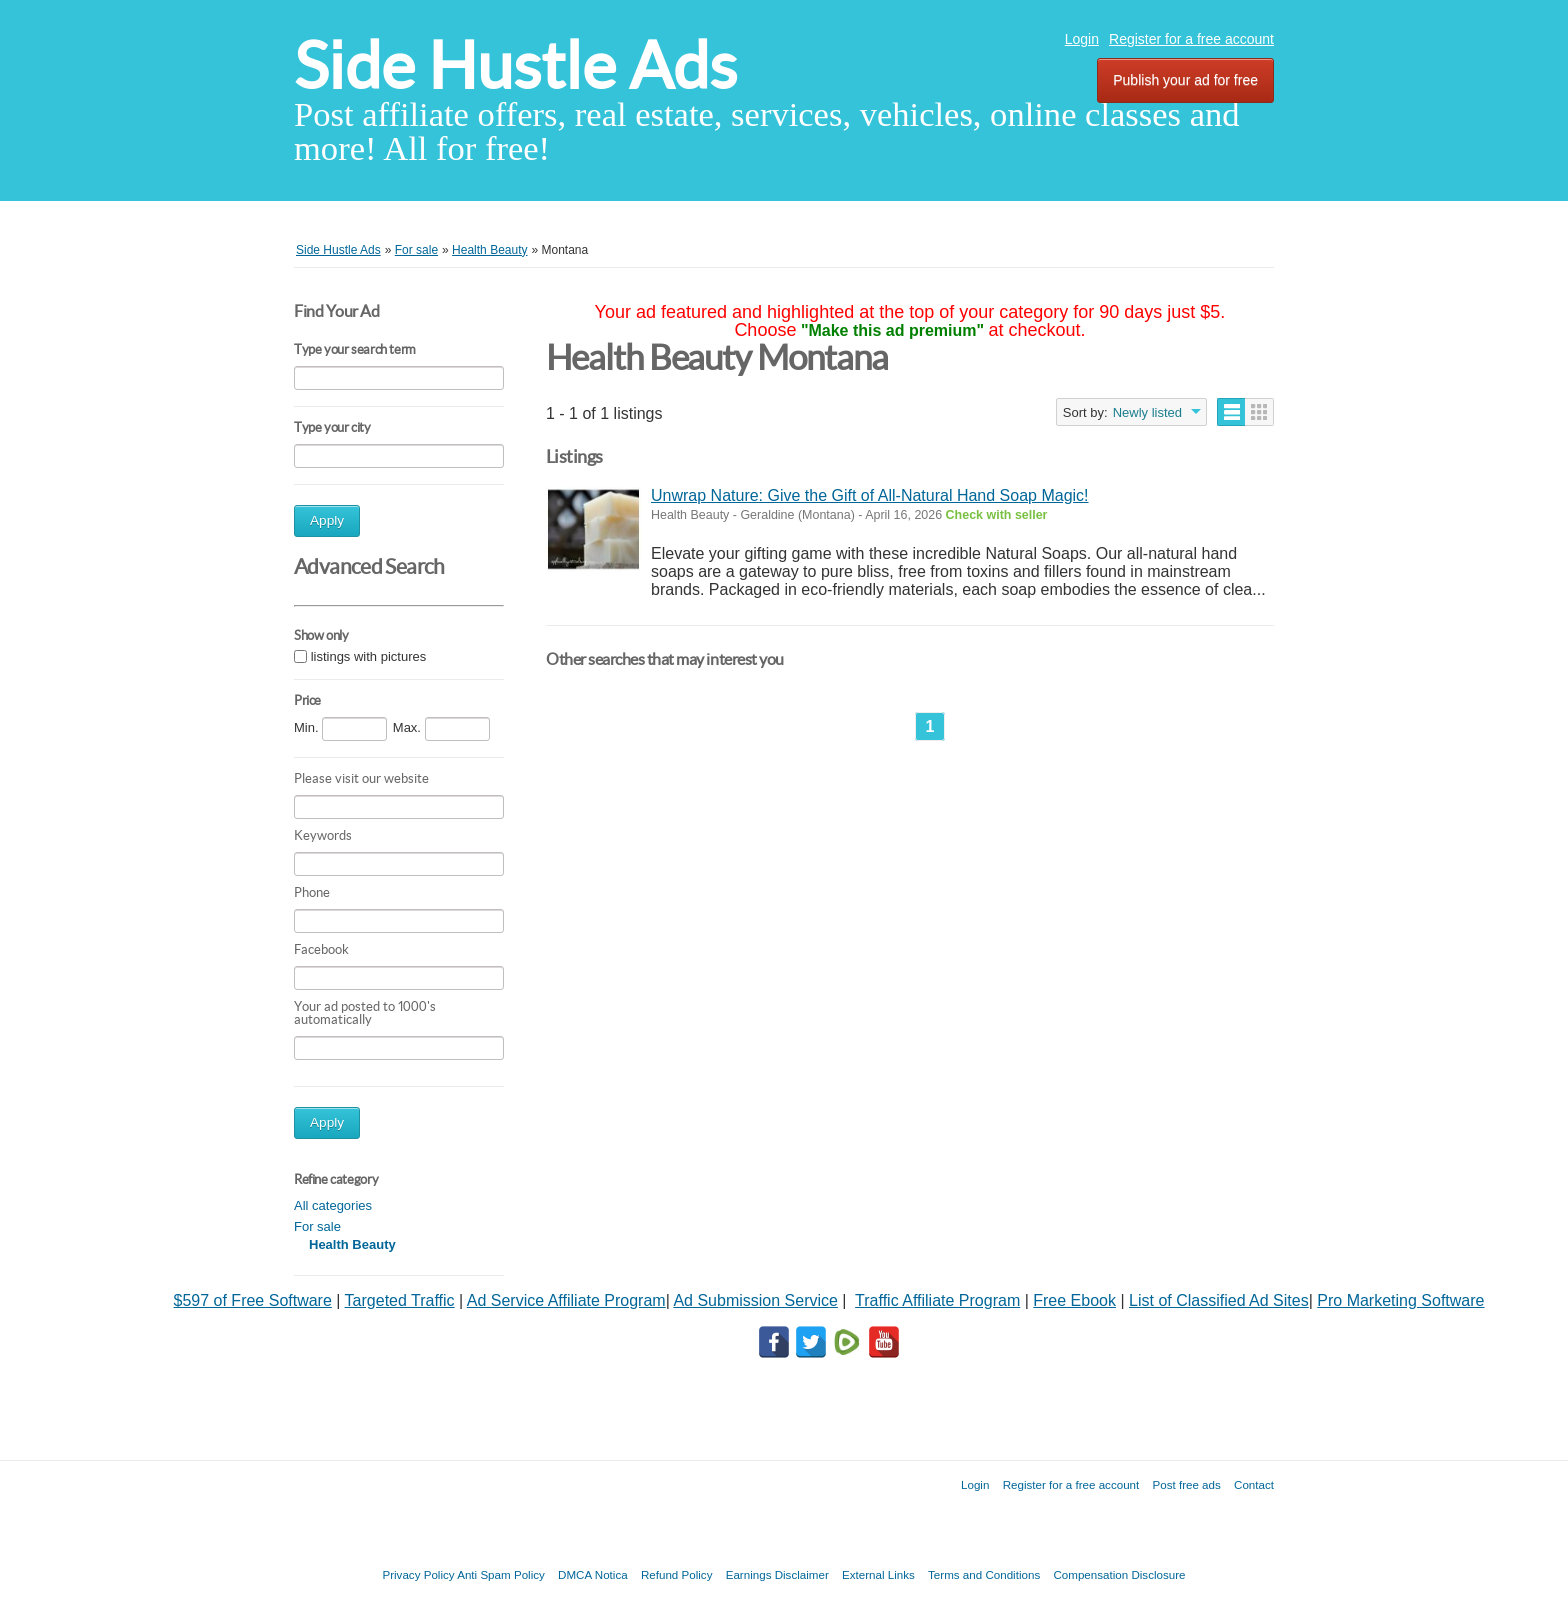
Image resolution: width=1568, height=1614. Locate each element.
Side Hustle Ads (515, 65)
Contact (1254, 1484)
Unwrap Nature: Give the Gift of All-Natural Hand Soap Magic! (870, 495)
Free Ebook (1074, 1300)
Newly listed (1147, 412)
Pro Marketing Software (1400, 1300)
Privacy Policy (418, 1574)
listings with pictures (369, 656)
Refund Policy (677, 1574)
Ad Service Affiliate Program (566, 1300)
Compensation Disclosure (1119, 1574)
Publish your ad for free (1185, 80)
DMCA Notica (593, 1574)
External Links (878, 1574)
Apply (327, 520)
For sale (317, 1226)
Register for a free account (1191, 39)
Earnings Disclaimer (777, 1574)
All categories (333, 1205)
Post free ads (1186, 1484)
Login (1082, 39)
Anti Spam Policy (501, 1574)
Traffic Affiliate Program (937, 1300)
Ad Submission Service (755, 1300)
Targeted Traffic (400, 1300)
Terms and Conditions (984, 1574)
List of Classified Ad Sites (1219, 1300)
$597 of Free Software (253, 1300)
